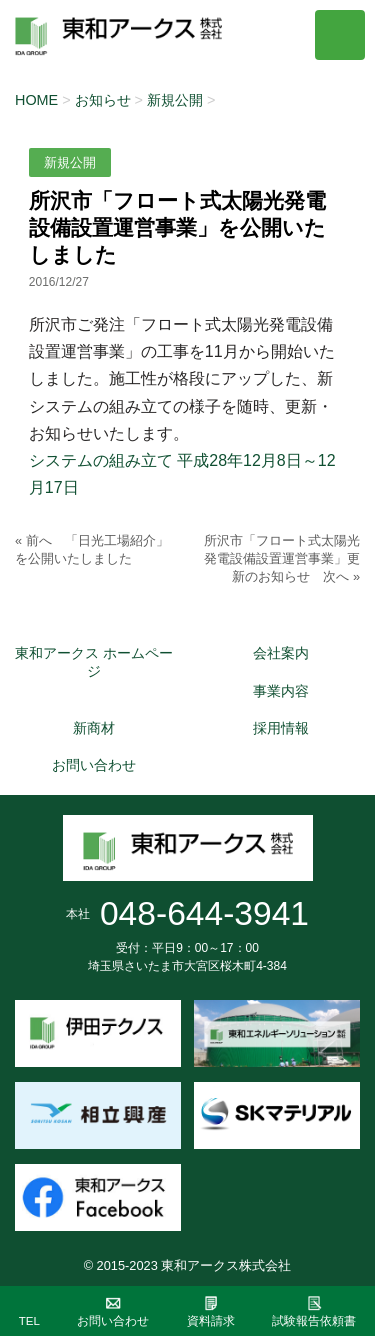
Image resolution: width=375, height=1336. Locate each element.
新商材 (94, 728)
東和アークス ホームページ (94, 661)
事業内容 (281, 691)
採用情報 (281, 728)
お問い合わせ (94, 765)
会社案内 (281, 653)
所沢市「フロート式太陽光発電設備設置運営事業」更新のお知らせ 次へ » (282, 558)
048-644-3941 (204, 913)
